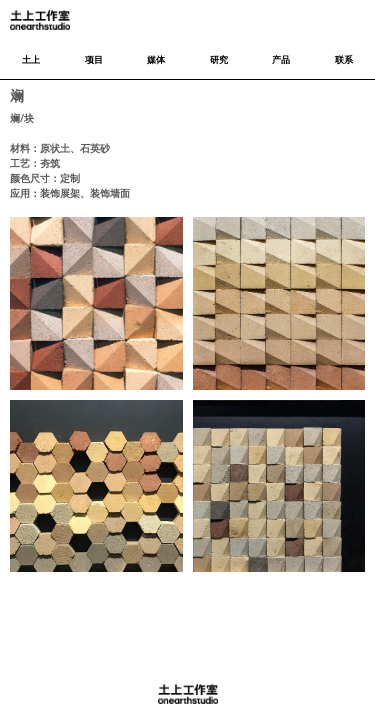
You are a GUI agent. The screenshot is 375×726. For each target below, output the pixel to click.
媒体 (156, 60)
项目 (94, 60)
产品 (281, 60)
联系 (344, 60)
